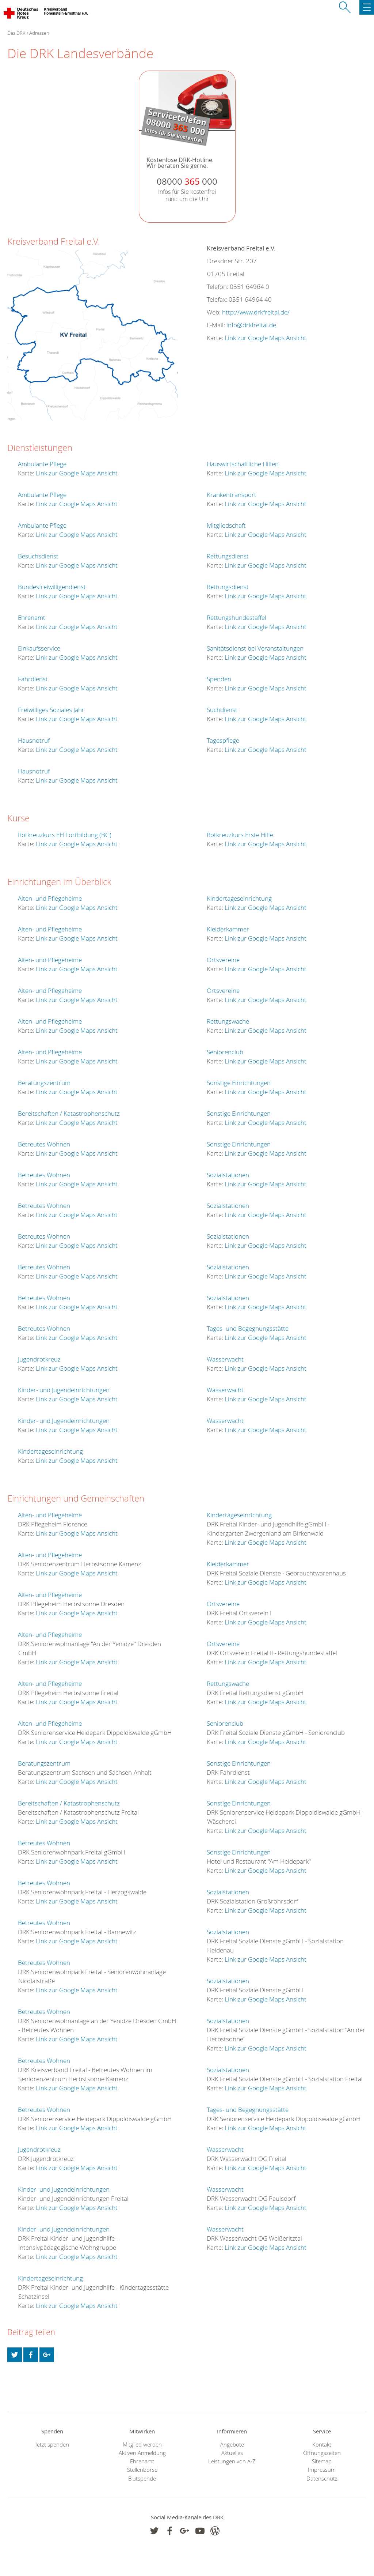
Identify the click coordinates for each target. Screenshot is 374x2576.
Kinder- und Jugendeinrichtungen (64, 1390)
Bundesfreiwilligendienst (52, 587)
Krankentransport (231, 494)
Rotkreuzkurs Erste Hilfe (240, 835)
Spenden (219, 679)
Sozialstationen (228, 1175)
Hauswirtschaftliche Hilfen (243, 464)
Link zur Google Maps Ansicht (265, 338)
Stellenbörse (142, 2469)
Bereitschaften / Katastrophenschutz (69, 1113)
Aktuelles (232, 2452)
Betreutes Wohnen (44, 1144)
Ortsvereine (223, 960)
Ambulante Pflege (42, 464)
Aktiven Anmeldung (142, 2452)
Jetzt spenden (52, 2444)
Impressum (322, 2469)
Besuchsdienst (38, 556)
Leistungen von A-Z (232, 2461)
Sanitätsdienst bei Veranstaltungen (255, 648)
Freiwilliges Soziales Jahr (51, 709)
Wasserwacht (225, 1359)
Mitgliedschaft (226, 525)
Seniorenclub (225, 1052)
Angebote (232, 2444)
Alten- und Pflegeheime (50, 898)
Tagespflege (223, 740)
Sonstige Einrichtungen (239, 1082)
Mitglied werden (142, 2444)
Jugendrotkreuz (39, 1359)
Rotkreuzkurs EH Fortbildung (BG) (64, 835)
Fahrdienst (33, 679)
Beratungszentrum (44, 1082)
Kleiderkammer (228, 929)
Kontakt (321, 2444)
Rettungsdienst (228, 556)
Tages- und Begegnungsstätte (248, 1328)
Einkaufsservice (39, 648)
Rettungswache (228, 1021)
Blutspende (142, 2478)
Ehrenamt (31, 617)
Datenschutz (321, 2478)
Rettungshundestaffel (236, 617)
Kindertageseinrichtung (50, 1451)
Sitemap (322, 2461)
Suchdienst (222, 709)
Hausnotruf (34, 740)
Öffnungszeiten (322, 2452)
